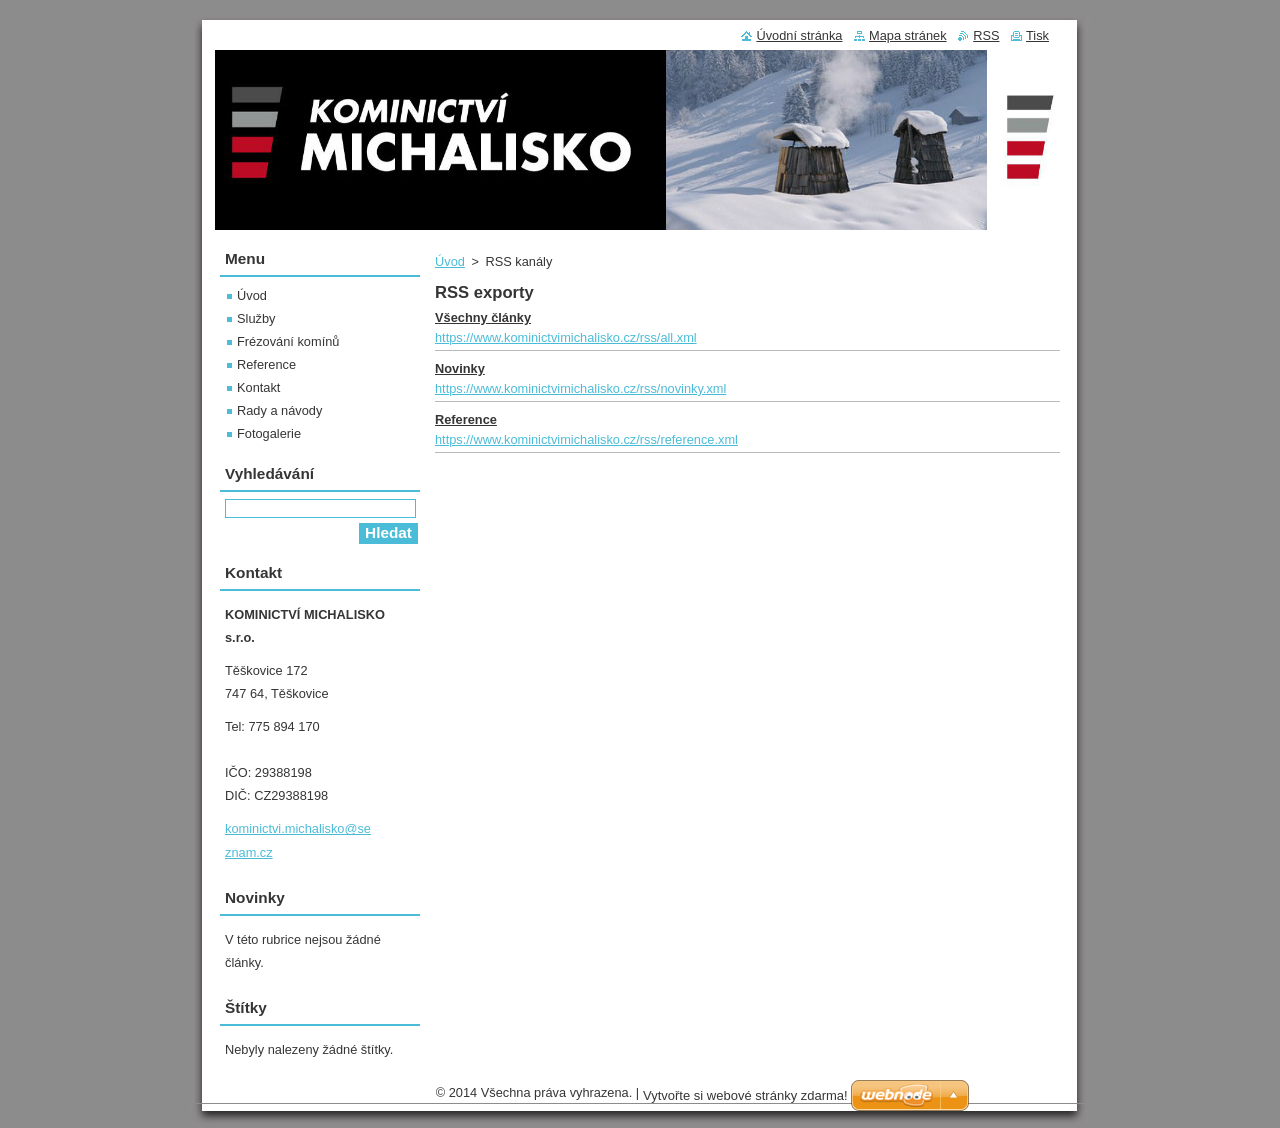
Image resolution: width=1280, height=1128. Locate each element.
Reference (466, 419)
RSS (986, 35)
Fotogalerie (269, 433)
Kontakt (258, 387)
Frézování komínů (288, 341)
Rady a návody (279, 410)
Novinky (460, 368)
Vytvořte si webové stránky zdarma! (745, 1100)
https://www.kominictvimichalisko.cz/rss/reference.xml (586, 439)
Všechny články (483, 317)
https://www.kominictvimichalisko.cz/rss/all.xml (566, 337)
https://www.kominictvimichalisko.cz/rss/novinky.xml (580, 388)
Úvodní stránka (799, 35)
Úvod (450, 261)
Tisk (1037, 35)
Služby (256, 318)
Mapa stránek (908, 35)
